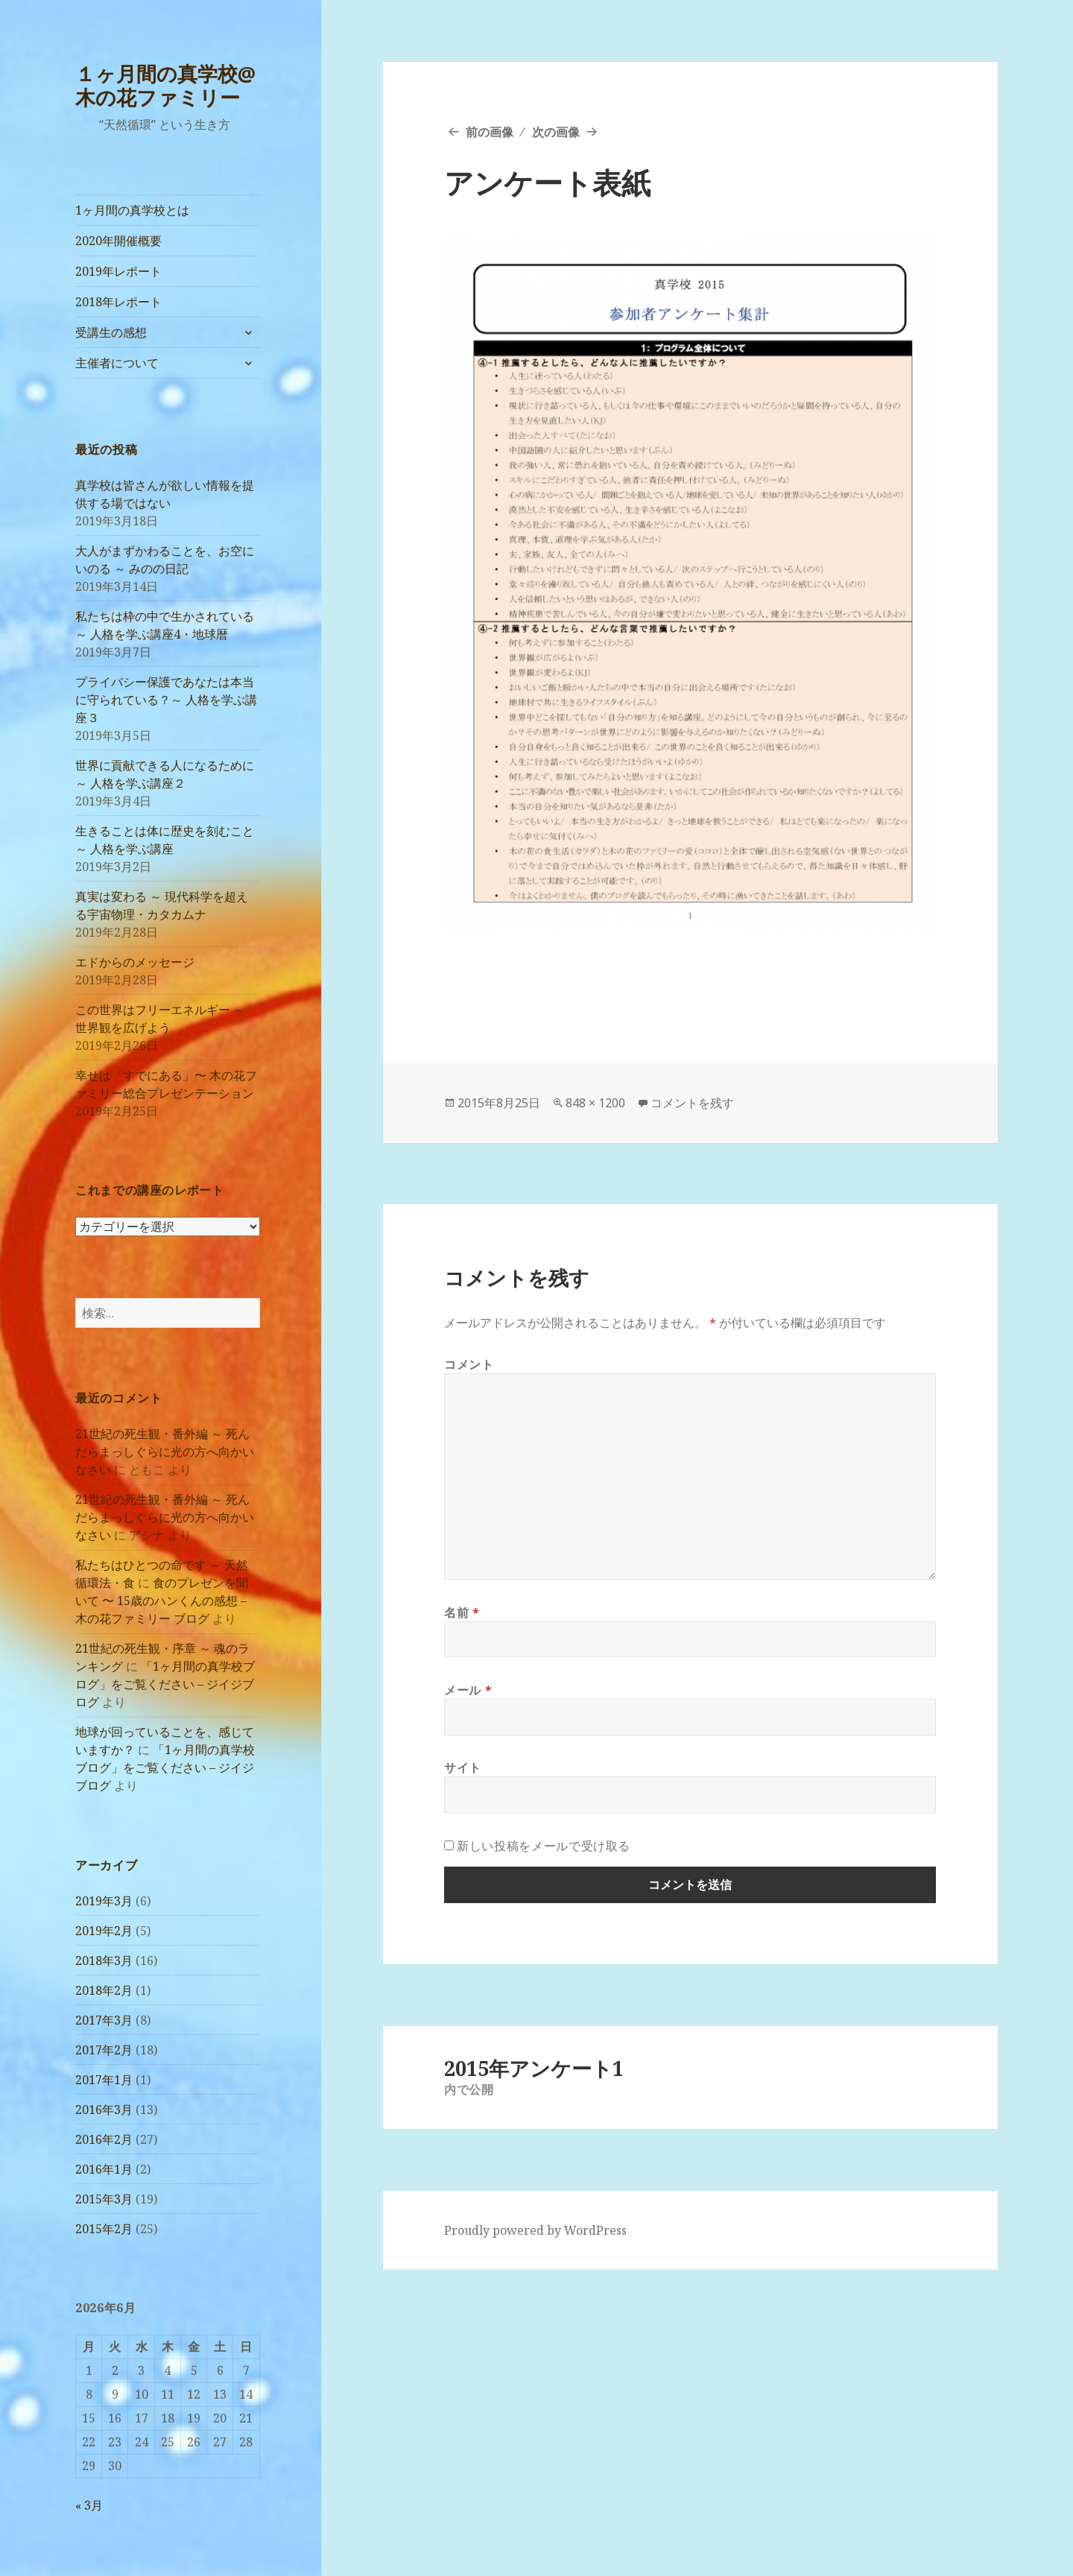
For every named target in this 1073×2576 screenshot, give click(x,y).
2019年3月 (104, 1901)
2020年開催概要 (118, 240)
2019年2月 (104, 1930)
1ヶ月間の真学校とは (132, 210)
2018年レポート (118, 302)
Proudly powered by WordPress (535, 2230)
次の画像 (556, 132)
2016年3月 (104, 2109)
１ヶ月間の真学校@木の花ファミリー (165, 85)
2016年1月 (104, 2169)
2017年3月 (104, 2020)
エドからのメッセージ (134, 962)
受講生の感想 (111, 332)
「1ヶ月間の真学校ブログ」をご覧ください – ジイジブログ (165, 1684)
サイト (462, 1767)
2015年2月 (104, 2229)
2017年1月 (104, 2080)
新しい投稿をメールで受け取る (543, 1846)
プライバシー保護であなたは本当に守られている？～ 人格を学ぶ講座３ (166, 700)
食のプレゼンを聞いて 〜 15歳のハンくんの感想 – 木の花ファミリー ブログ (161, 1601)
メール (468, 1690)
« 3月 (89, 2505)
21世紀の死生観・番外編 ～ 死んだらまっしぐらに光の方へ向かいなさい (164, 1451)
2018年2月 (104, 1990)
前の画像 (489, 132)
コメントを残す (692, 1103)
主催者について (117, 363)
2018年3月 (104, 1960)
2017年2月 (104, 2050)
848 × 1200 (595, 1103)
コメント (469, 1364)
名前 (462, 1612)
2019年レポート (118, 271)
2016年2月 (104, 2139)
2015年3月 (104, 2199)
